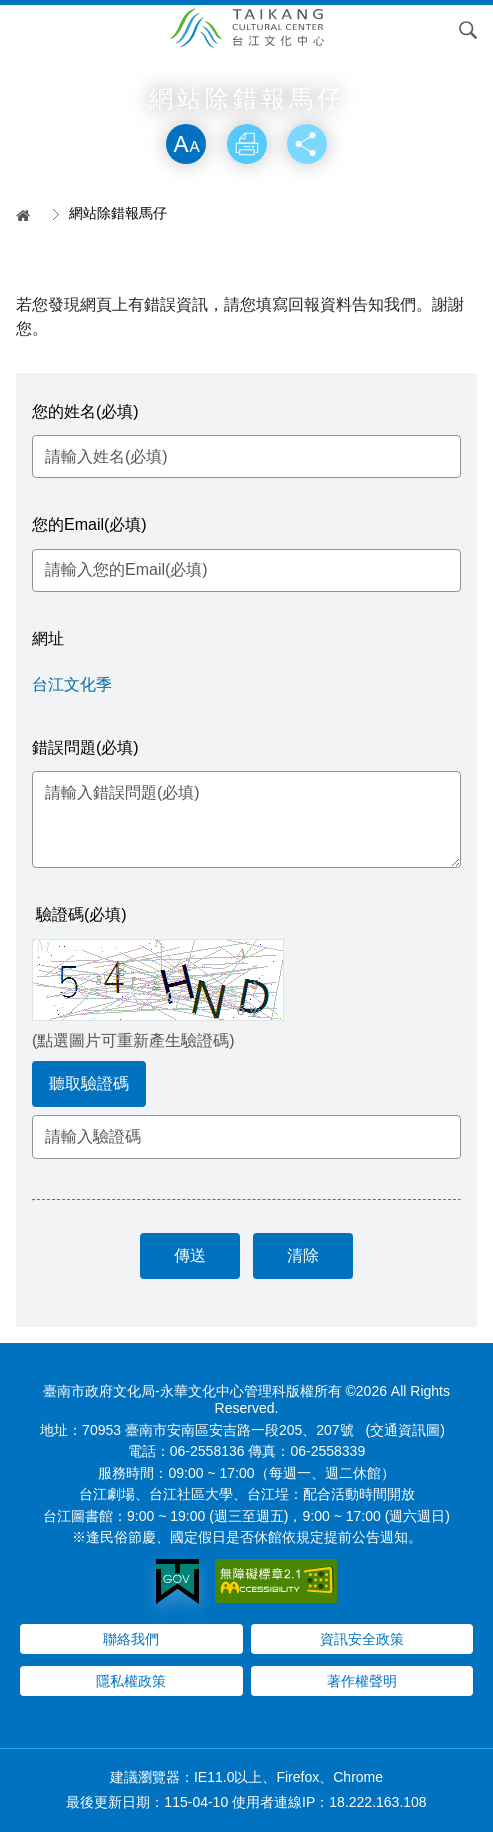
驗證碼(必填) (81, 914)
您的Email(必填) (89, 524)
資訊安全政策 (362, 1639)
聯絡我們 (131, 1639)
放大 (186, 144)
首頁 (30, 215)
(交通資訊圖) (405, 1430)
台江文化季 (72, 684)
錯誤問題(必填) (85, 747)
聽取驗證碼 (89, 1083)
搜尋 (468, 30)
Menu (25, 30)
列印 (247, 144)
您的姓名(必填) (85, 411)
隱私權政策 (131, 1681)
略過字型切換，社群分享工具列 (247, 103)
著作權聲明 (362, 1681)
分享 (307, 144)
